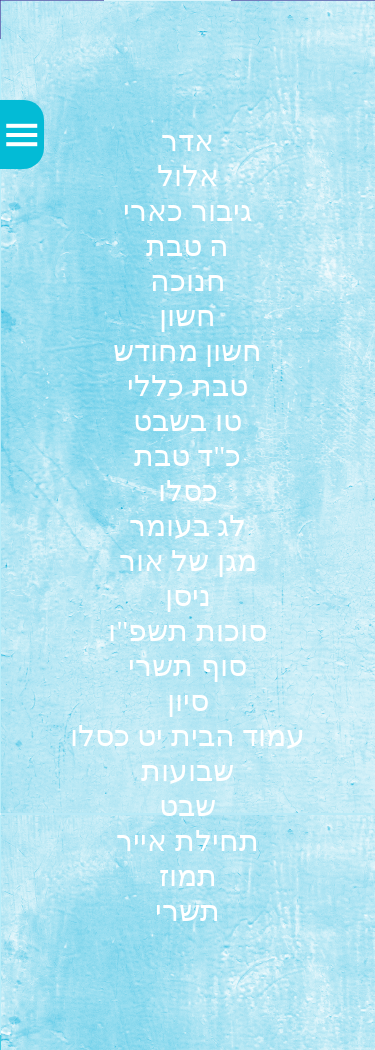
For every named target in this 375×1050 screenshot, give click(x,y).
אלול (188, 175)
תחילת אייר (187, 840)
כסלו (188, 490)
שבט (187, 805)
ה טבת (188, 245)
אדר (187, 140)
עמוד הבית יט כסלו (188, 735)
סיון (188, 700)
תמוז (188, 875)
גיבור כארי (187, 210)
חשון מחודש (188, 350)
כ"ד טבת (188, 455)
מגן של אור (188, 560)
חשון (187, 315)
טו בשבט (187, 420)
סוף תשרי (187, 665)
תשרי (187, 910)
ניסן (188, 595)
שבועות (187, 770)
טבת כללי (187, 385)
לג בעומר (188, 525)
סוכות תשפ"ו (187, 630)
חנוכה (188, 280)
